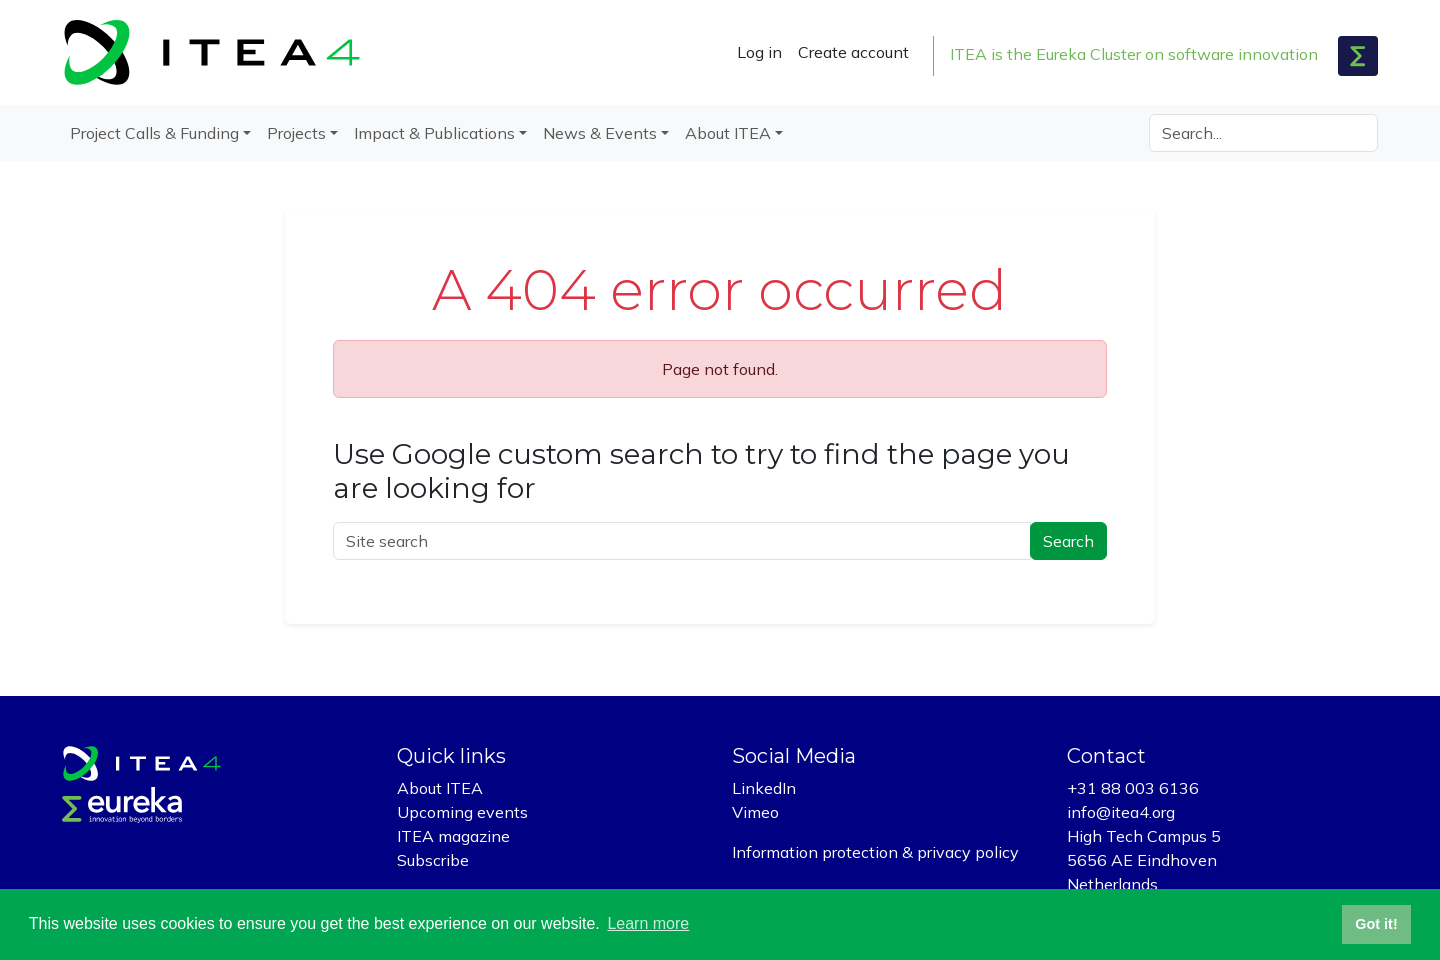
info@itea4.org (1121, 812)
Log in (759, 52)
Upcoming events (462, 812)
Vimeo (755, 812)
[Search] (1263, 133)
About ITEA (440, 788)
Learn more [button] (648, 923)
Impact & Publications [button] (434, 133)
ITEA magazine (453, 836)
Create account (853, 52)
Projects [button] (296, 133)
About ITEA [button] (728, 133)
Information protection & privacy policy (875, 852)
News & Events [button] (600, 133)
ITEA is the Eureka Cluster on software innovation (1134, 54)
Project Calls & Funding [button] (154, 133)
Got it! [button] (1376, 924)
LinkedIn (764, 788)
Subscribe (433, 860)
